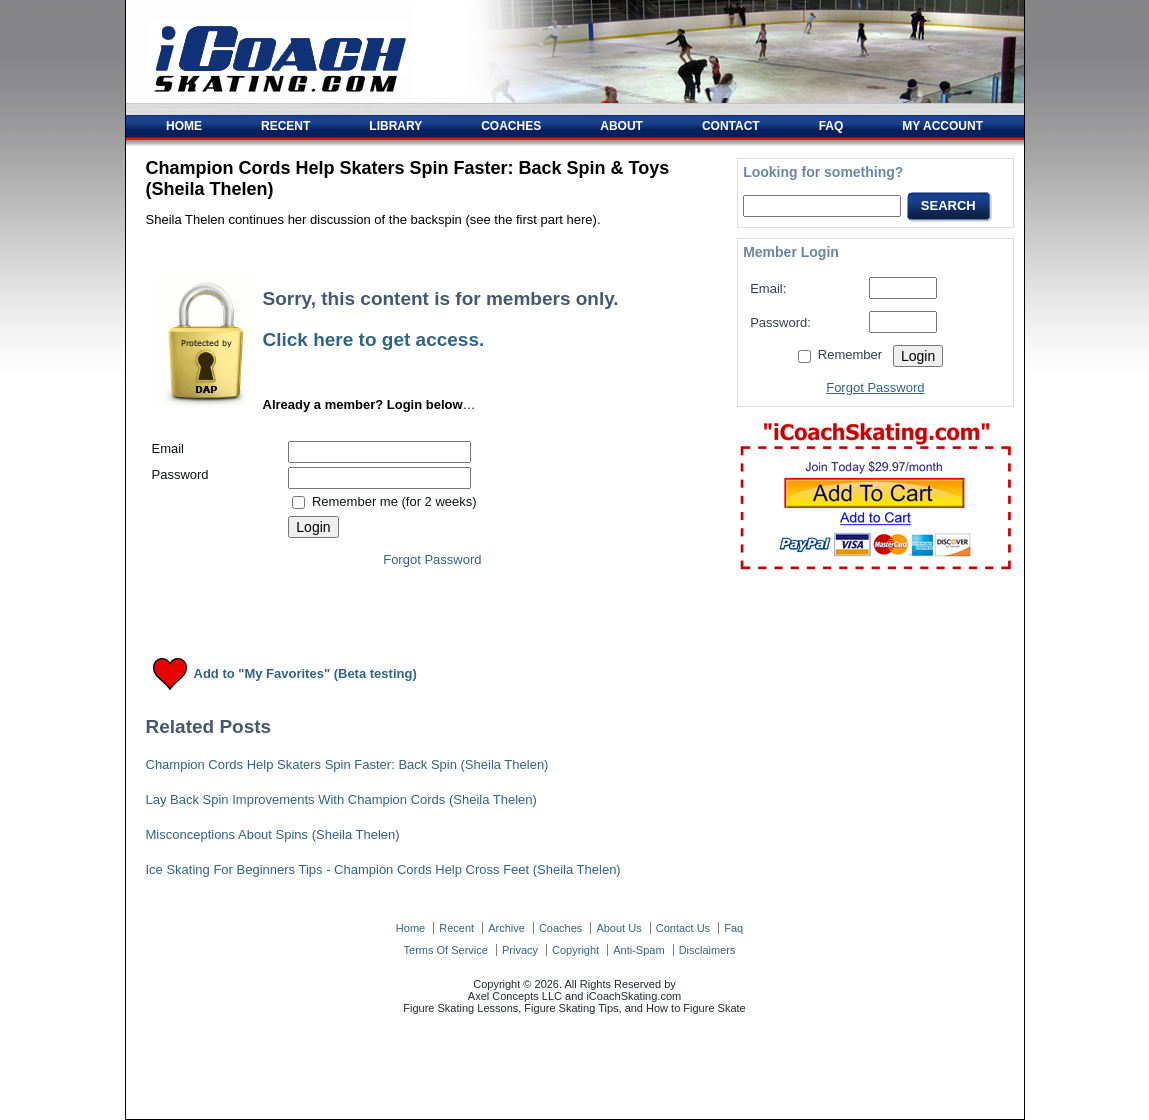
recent (456, 928)
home (410, 928)
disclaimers (707, 950)
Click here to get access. (374, 339)
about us (618, 928)
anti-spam (638, 950)
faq (733, 928)
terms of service (446, 950)
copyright (575, 950)
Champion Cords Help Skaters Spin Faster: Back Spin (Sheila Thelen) (347, 764)
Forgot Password (432, 559)
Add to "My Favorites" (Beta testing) (305, 674)
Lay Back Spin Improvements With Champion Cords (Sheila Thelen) (341, 799)
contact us (683, 928)
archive (506, 928)
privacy (520, 950)
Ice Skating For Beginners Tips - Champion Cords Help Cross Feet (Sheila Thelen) (383, 869)
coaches (560, 928)
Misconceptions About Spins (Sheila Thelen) (273, 834)
